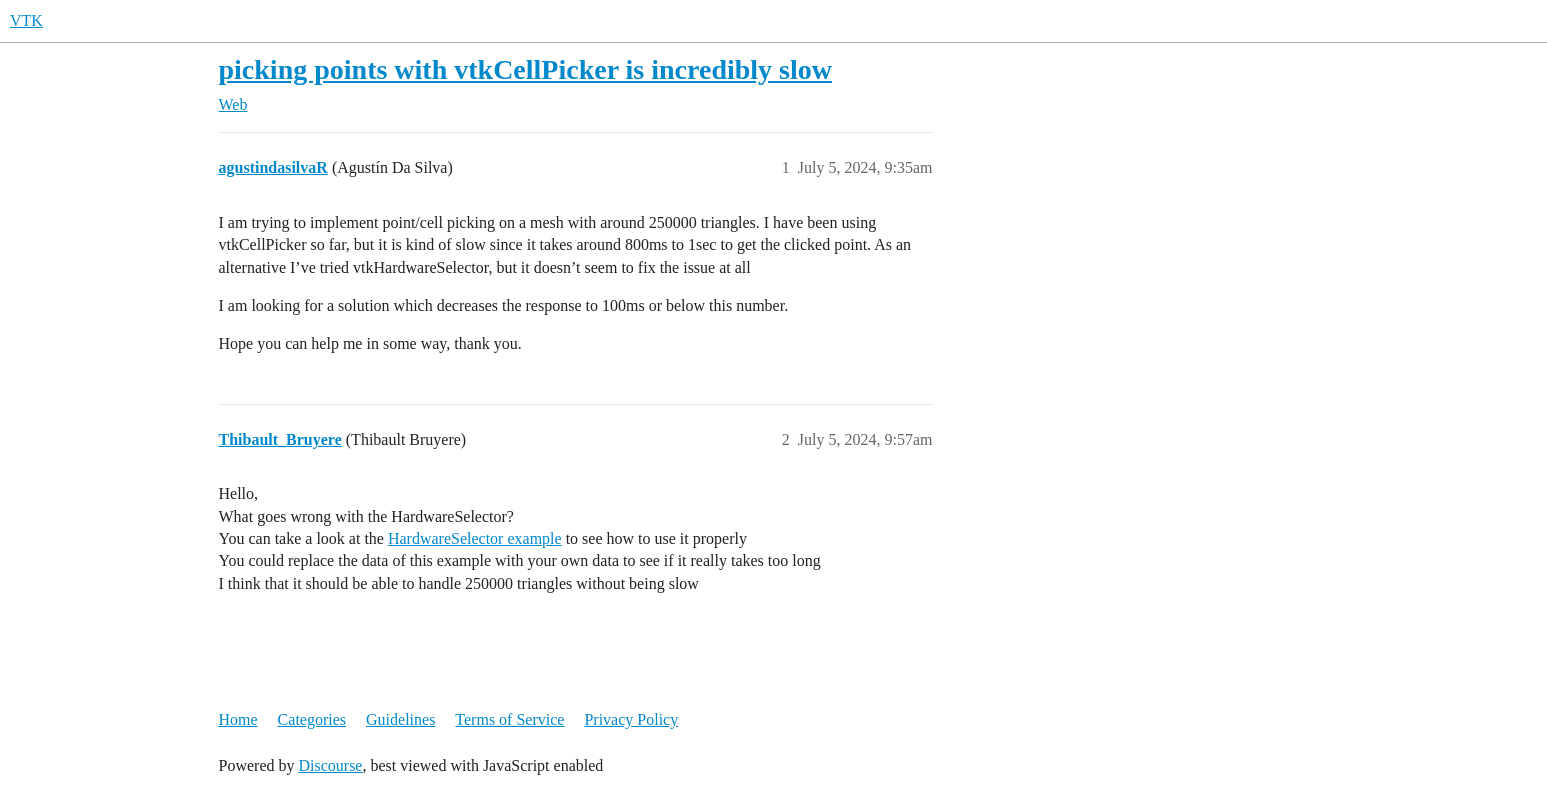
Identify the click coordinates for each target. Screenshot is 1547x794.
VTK (26, 20)
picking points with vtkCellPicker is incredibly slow (525, 69)
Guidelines (400, 719)
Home (238, 719)
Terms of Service (509, 719)
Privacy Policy (631, 719)
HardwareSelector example (475, 538)
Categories (312, 719)
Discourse (330, 765)
